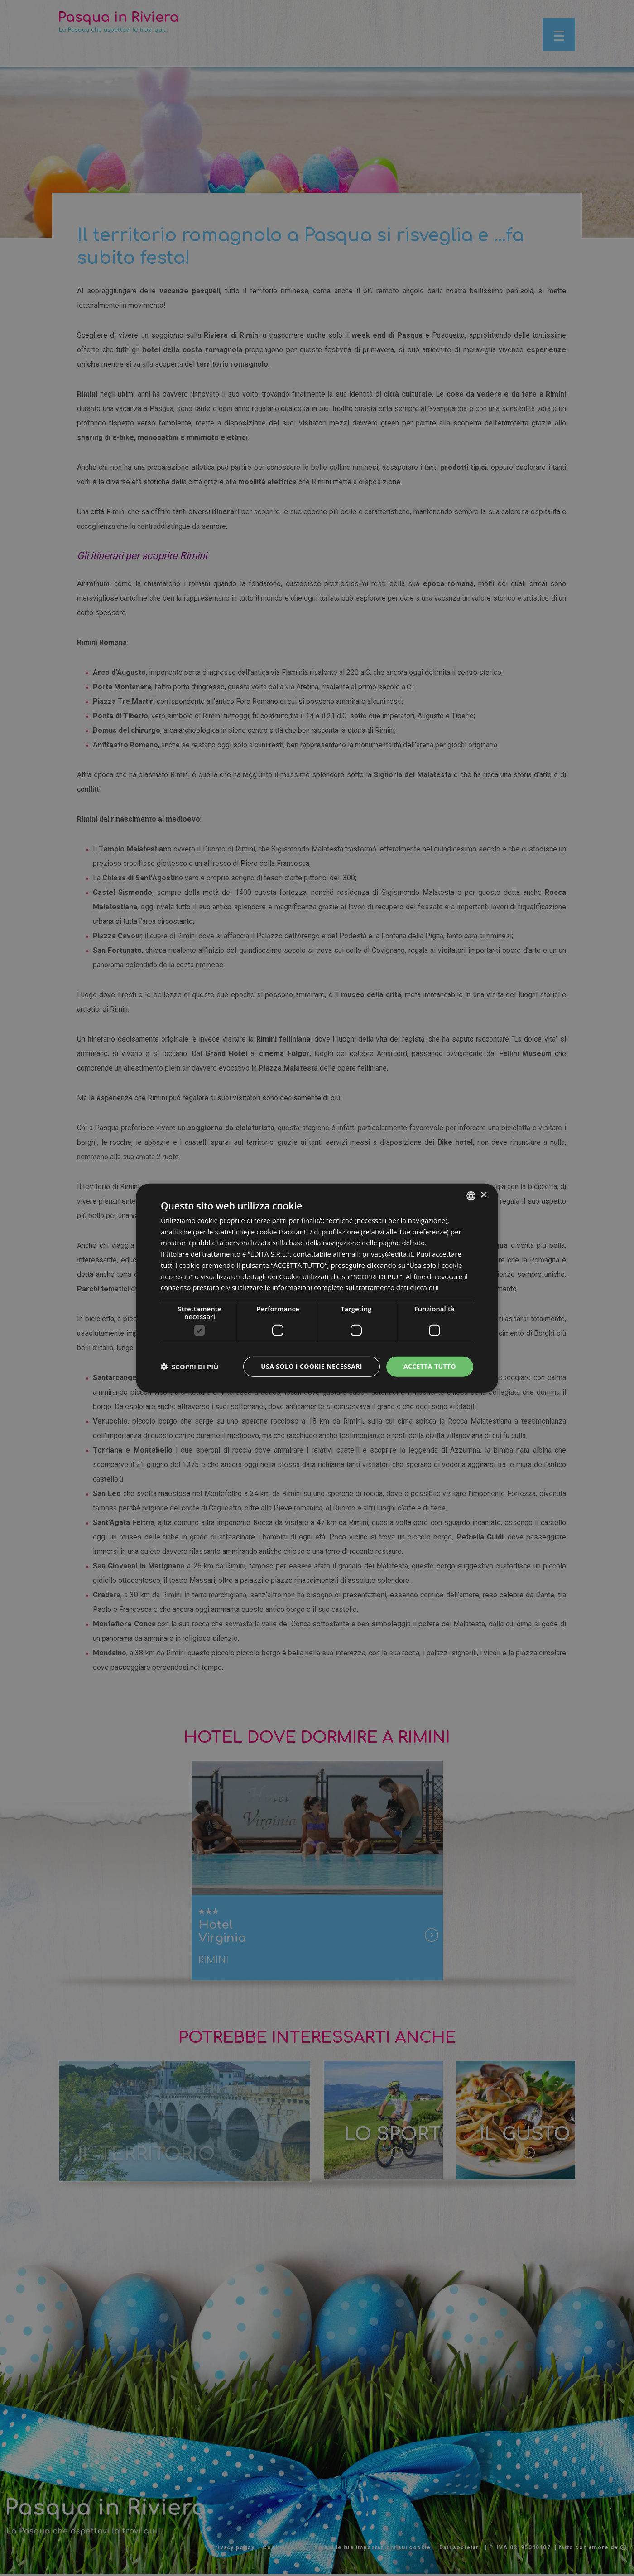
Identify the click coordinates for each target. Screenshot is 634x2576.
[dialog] (317, 1287)
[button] (190, 1366)
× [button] (483, 1195)
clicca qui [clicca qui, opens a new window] (424, 1287)
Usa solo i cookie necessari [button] (311, 1366)
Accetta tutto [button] (429, 1366)
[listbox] (471, 1195)
